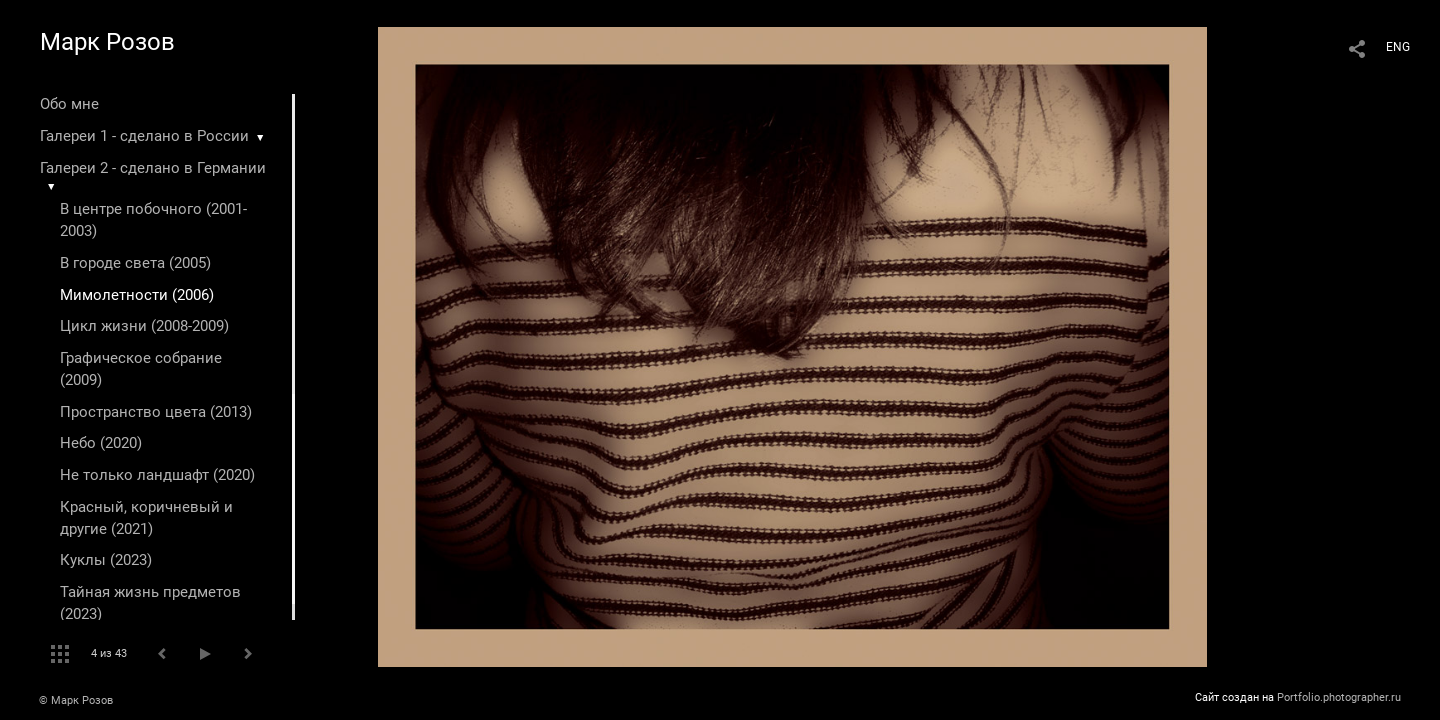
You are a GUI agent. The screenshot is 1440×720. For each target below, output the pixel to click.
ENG (1398, 47)
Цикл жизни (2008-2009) (144, 326)
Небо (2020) (101, 443)
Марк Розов (107, 42)
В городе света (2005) (135, 263)
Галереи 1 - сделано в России (144, 136)
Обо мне (69, 104)
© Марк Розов (76, 700)
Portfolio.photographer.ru (1339, 697)
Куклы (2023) (106, 560)
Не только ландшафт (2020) (157, 475)
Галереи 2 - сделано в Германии (153, 168)
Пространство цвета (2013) (156, 412)
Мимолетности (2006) (137, 295)
